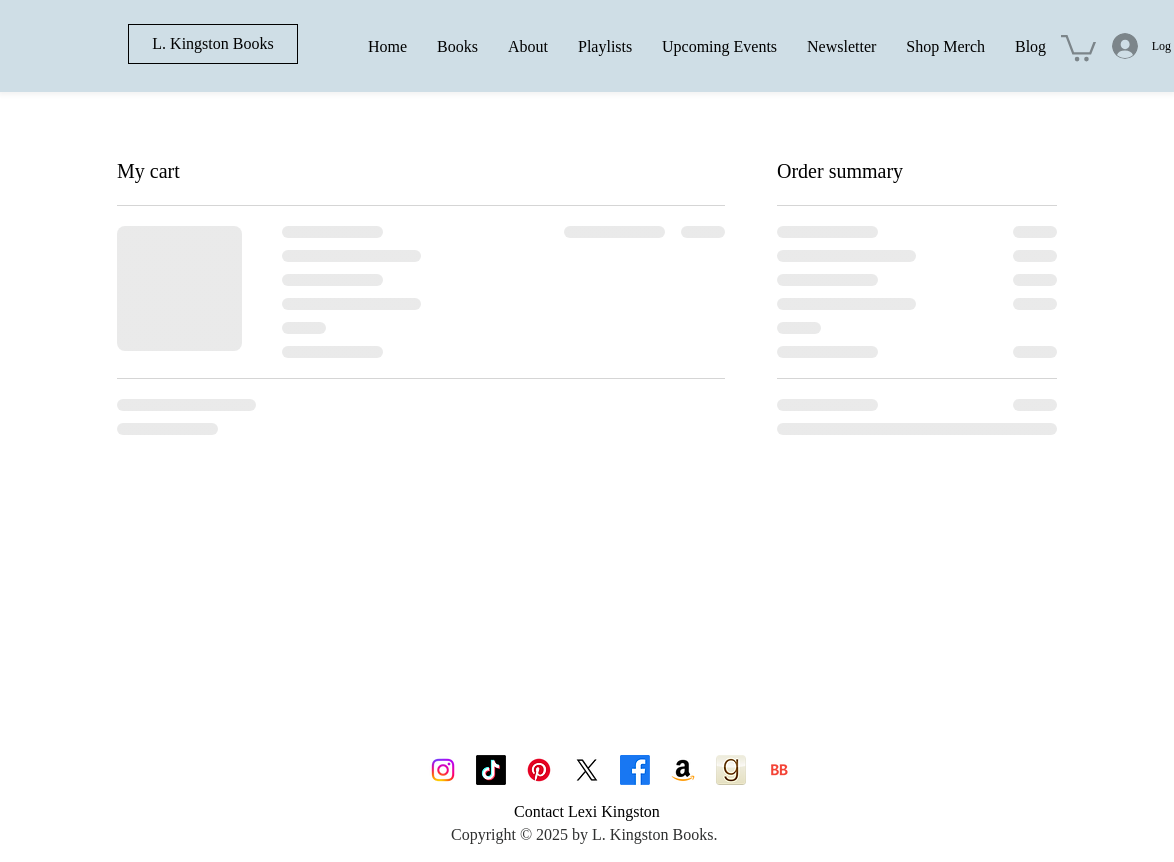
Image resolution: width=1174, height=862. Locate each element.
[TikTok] (491, 770)
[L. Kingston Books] (213, 44)
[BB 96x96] (779, 770)
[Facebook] (635, 770)
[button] (1078, 46)
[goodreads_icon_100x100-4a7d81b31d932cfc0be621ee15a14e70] (731, 770)
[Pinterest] (539, 770)
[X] (587, 770)
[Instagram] (443, 770)
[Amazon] (683, 770)
